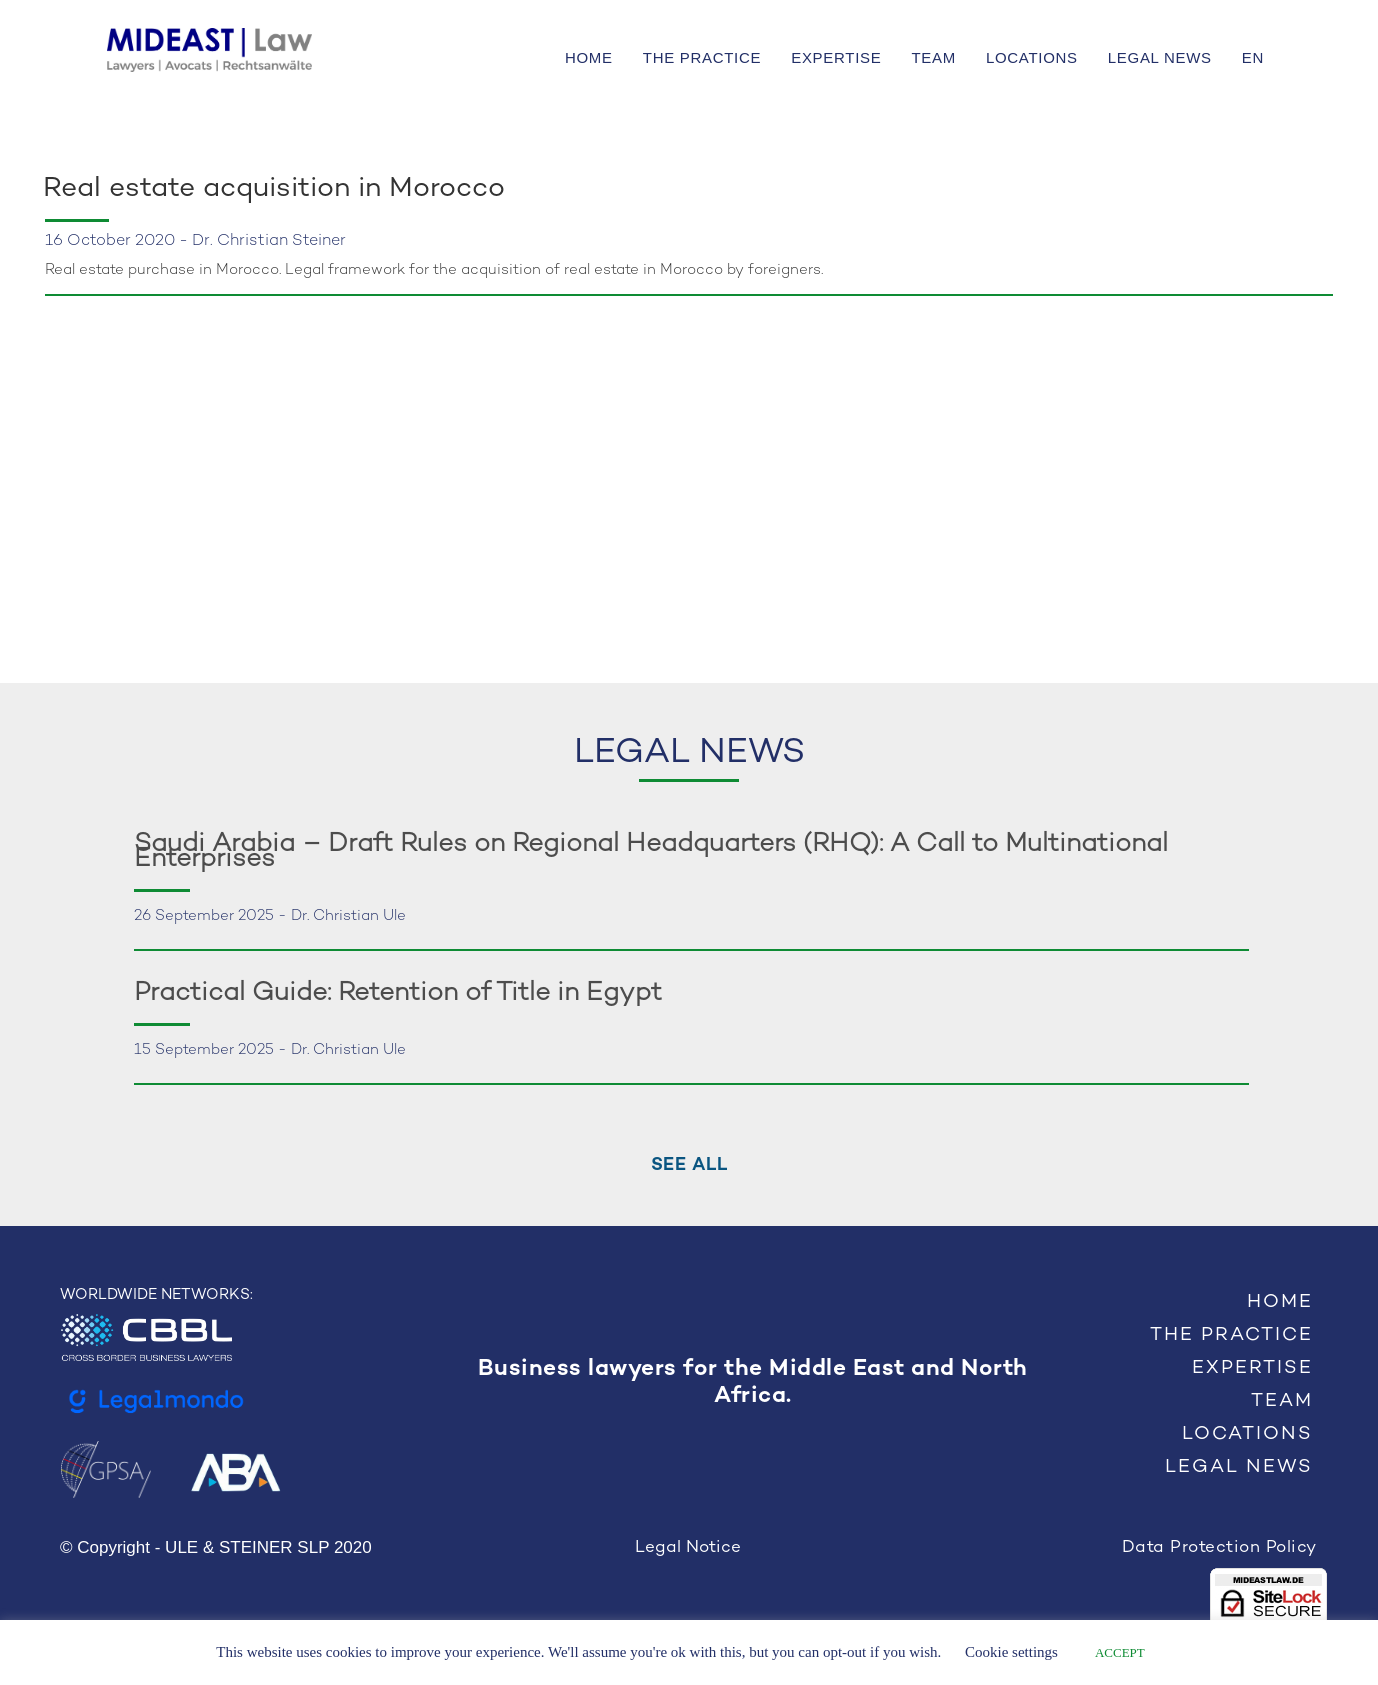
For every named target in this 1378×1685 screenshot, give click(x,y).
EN (1253, 57)
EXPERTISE (836, 57)
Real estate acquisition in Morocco (274, 189)
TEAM (933, 57)
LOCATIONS (1032, 57)
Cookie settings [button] (1011, 1652)
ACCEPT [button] (1120, 1652)
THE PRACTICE (702, 57)
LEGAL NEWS (1160, 57)
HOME (589, 57)
